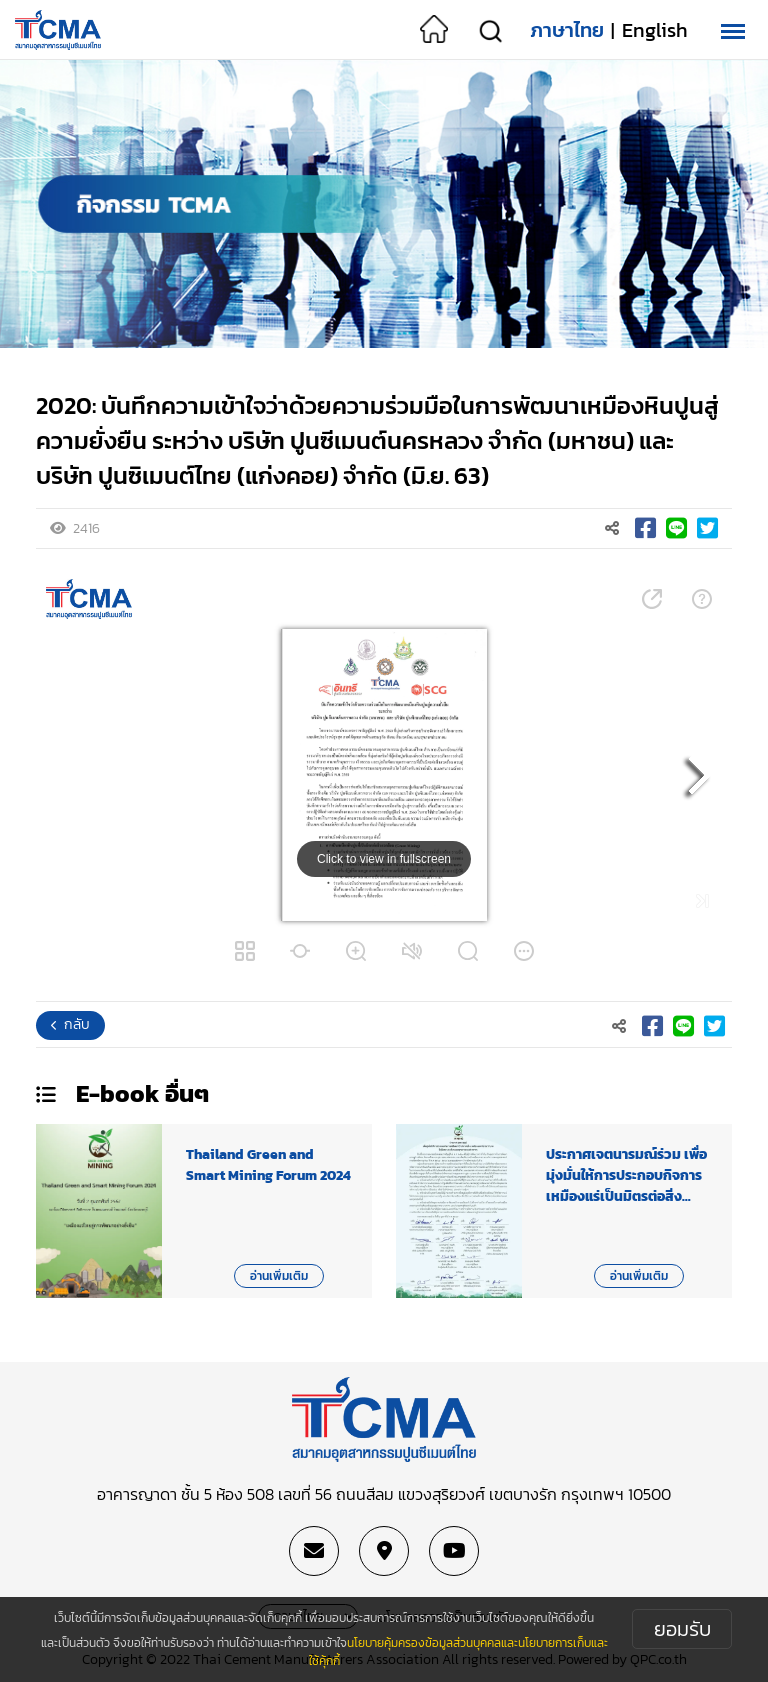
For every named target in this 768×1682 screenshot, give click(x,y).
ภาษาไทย (567, 30)
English (655, 30)
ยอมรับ (682, 1629)
